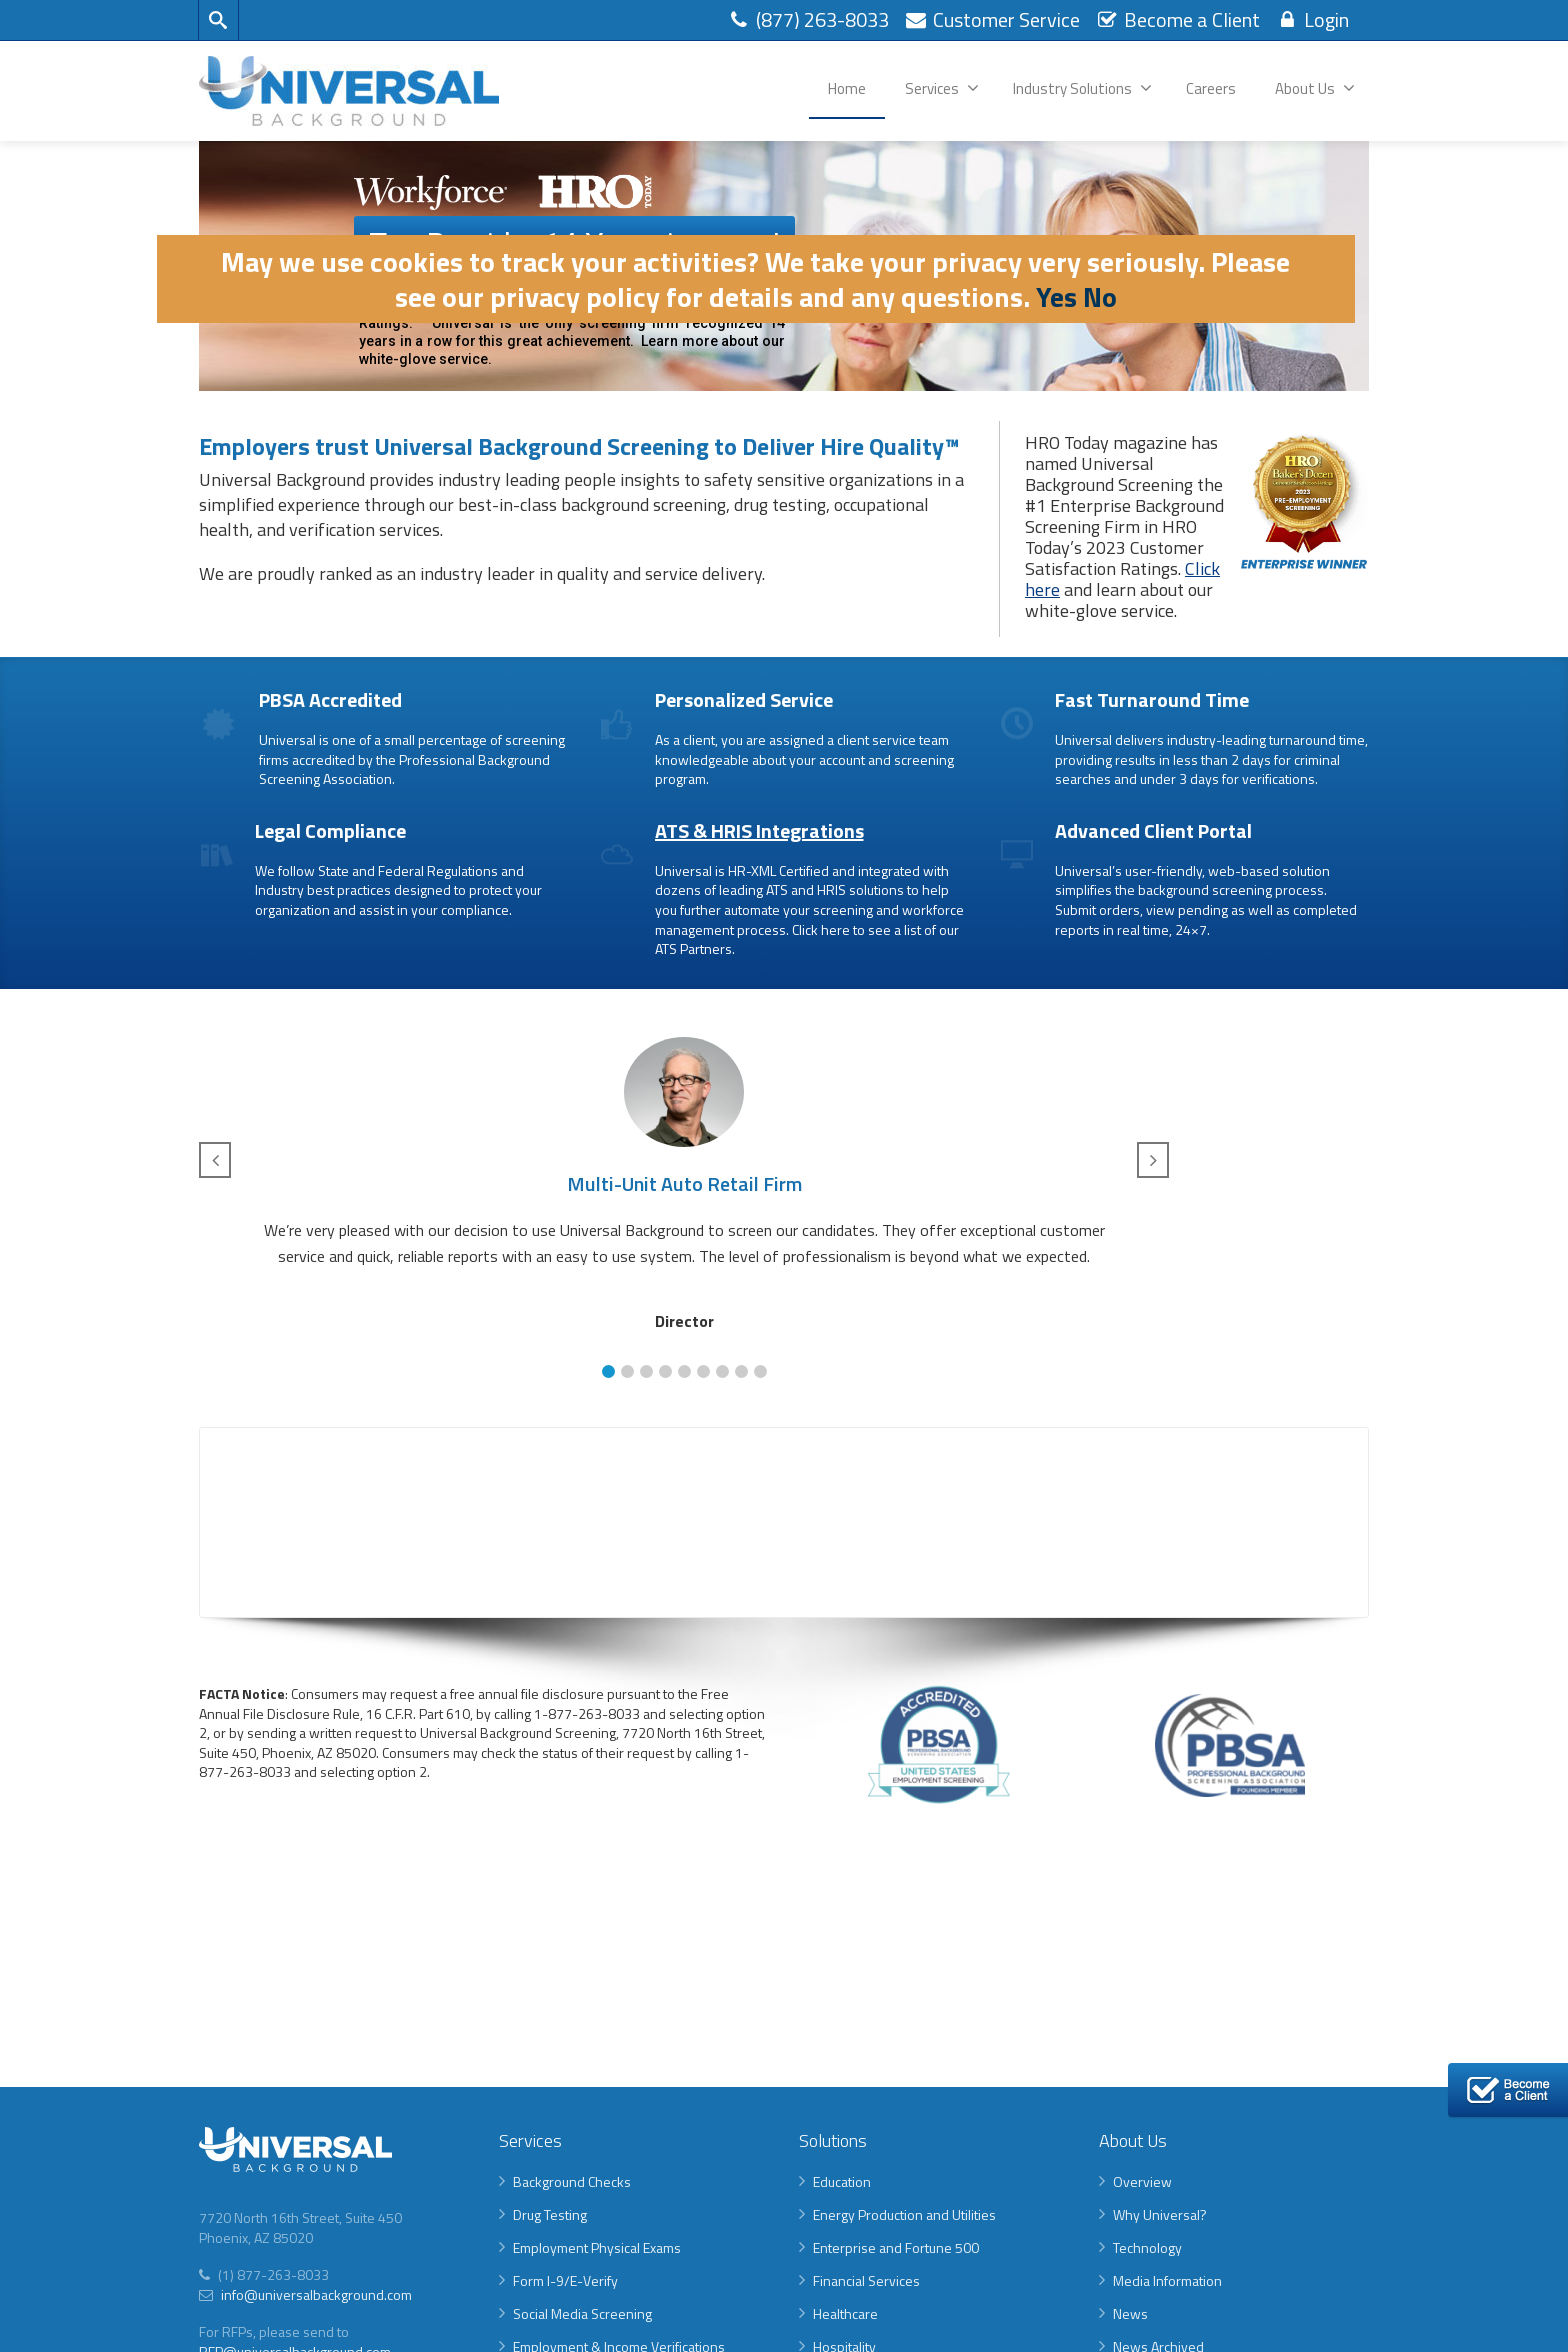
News (1130, 2313)
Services (942, 88)
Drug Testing (550, 2214)
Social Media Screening (582, 2313)
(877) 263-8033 (808, 19)
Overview (1142, 2181)
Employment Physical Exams (597, 2247)
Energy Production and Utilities (904, 2214)
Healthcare (845, 2313)
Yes (1056, 296)
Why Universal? (1160, 2214)
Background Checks (572, 2181)
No (1100, 296)
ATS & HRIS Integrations (759, 830)
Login (1312, 19)
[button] (608, 1371)
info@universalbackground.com (315, 2294)
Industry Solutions (1082, 88)
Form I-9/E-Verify (565, 2280)
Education (842, 2181)
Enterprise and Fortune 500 (896, 2247)
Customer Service (992, 19)
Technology (1147, 2247)
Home (847, 88)
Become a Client (1177, 19)
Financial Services (866, 2280)
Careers (1211, 88)
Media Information (1167, 2280)
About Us (1315, 88)
